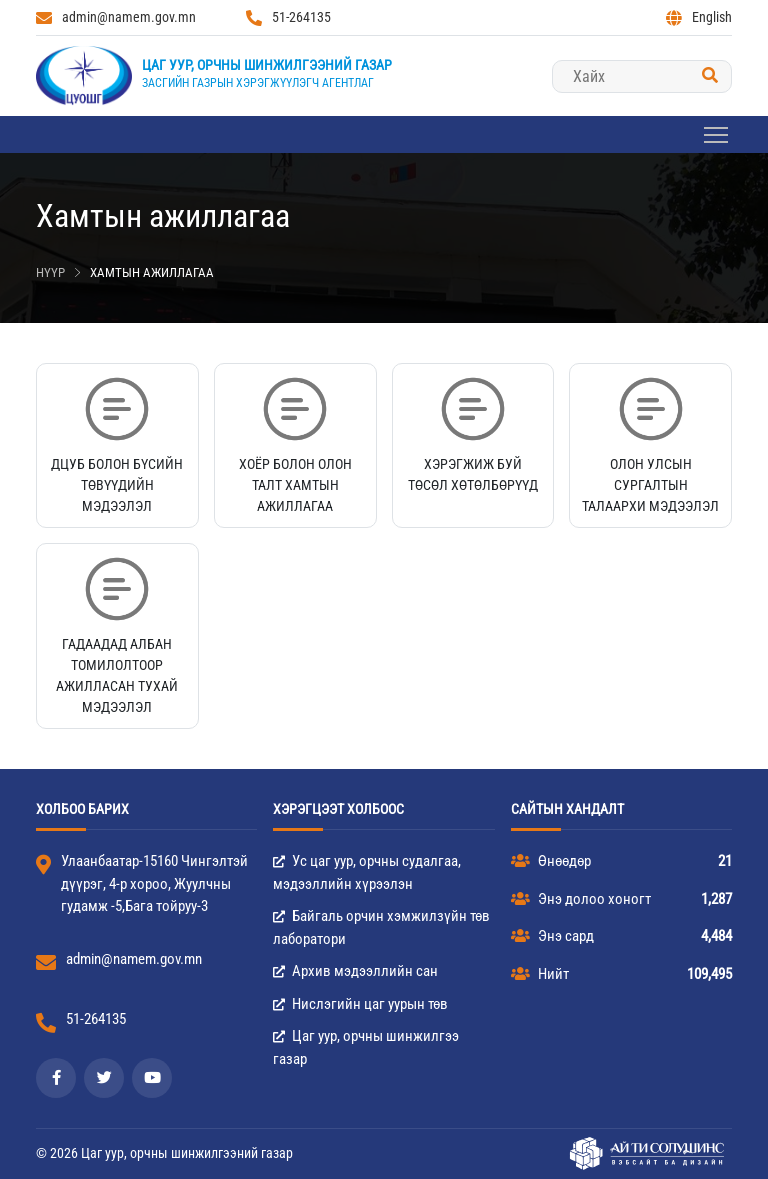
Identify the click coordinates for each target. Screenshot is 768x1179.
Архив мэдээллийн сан (355, 971)
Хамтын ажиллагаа (152, 272)
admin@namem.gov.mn (116, 17)
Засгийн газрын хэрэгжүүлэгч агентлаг (258, 83)
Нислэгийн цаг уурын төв (360, 1004)
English (699, 17)
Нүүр (50, 272)
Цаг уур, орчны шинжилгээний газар (267, 65)
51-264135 (288, 17)
